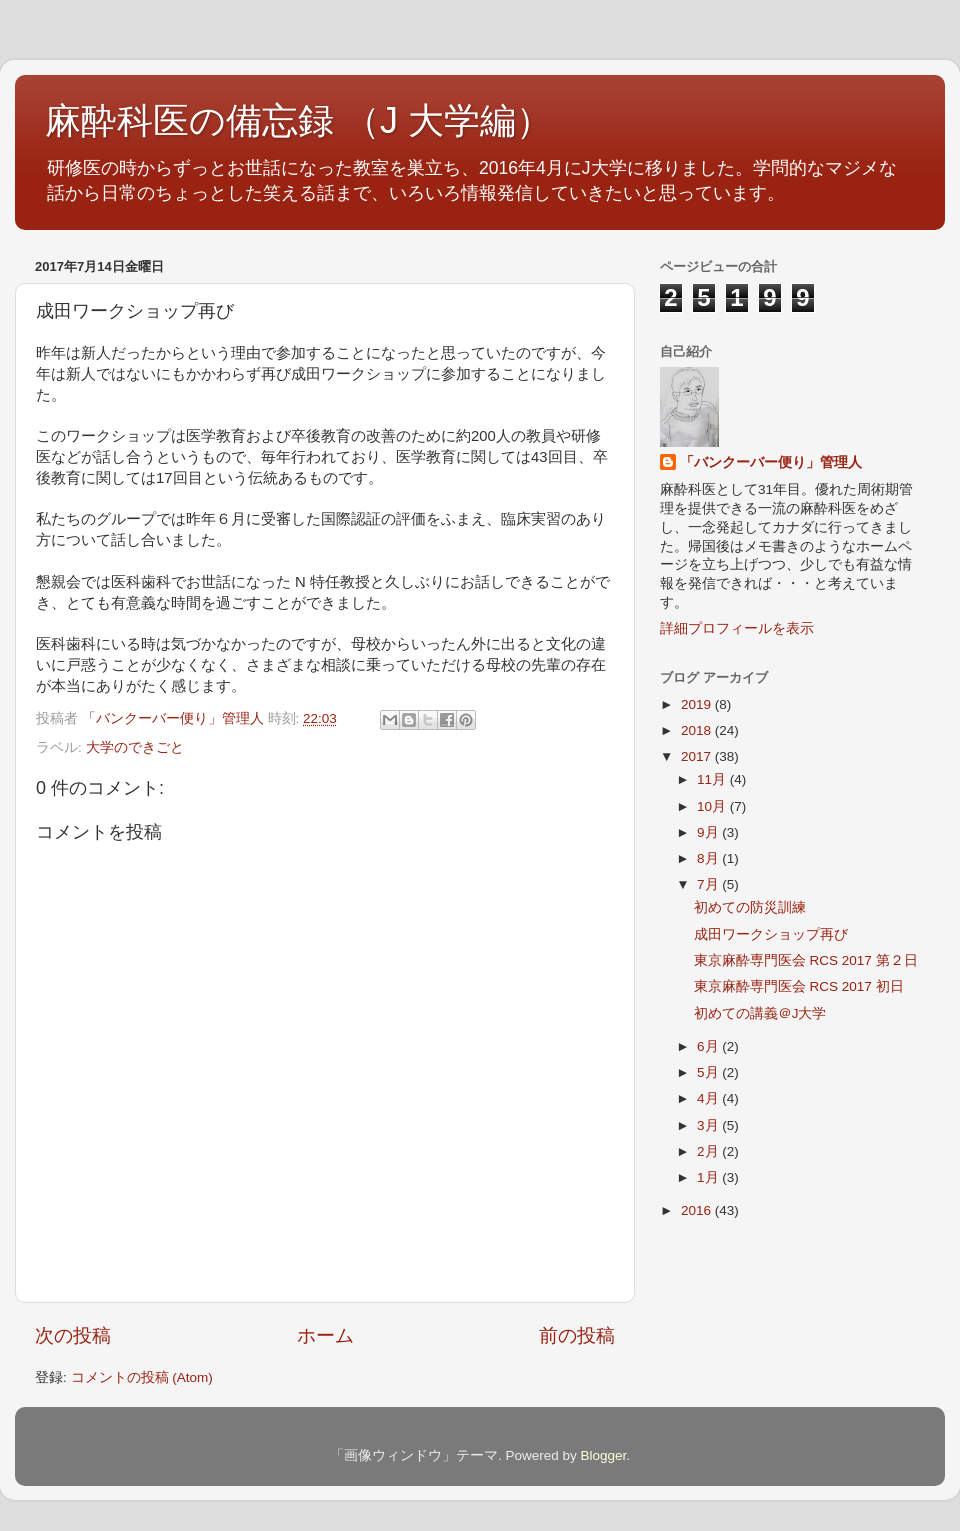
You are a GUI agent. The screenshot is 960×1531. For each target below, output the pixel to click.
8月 (709, 858)
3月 (709, 1125)
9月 (709, 832)
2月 (709, 1151)
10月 (713, 806)
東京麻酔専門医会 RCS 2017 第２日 (806, 960)
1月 (709, 1177)
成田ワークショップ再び (771, 934)
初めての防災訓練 (750, 907)
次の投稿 (73, 1335)
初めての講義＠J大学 (760, 1013)
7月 (709, 884)
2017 (698, 756)
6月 (709, 1046)
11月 (713, 779)
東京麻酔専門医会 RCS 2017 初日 (799, 986)
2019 (698, 704)
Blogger (603, 1455)
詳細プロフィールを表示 (737, 628)
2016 (698, 1210)
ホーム (325, 1335)
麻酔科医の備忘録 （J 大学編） (298, 120)
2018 (698, 730)
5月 (709, 1072)
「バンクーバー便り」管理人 (771, 462)
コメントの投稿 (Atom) (142, 1377)
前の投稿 (577, 1335)
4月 (709, 1098)
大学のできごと (135, 747)
